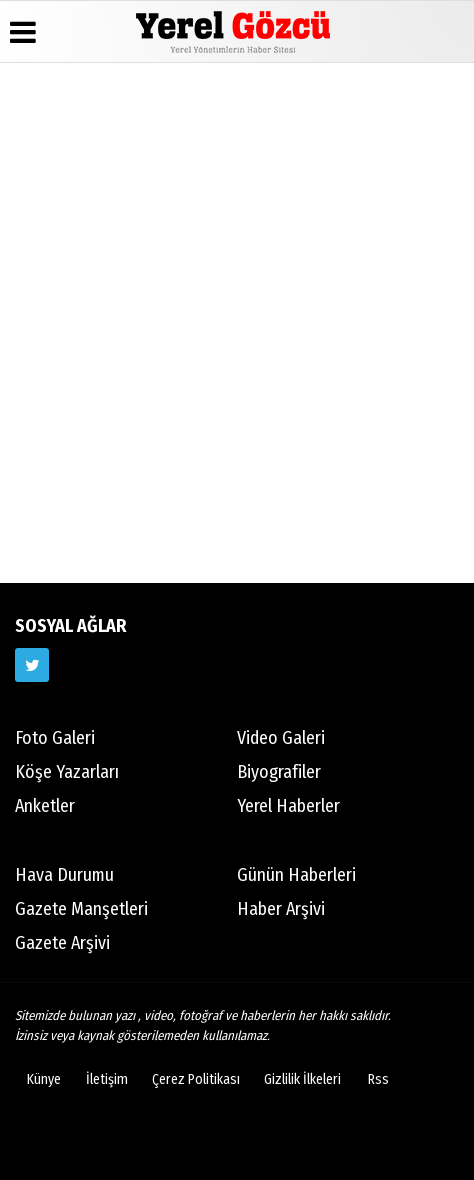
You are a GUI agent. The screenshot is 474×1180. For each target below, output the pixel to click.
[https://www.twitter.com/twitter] (32, 665)
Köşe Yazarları (67, 772)
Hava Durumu (64, 875)
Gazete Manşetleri (81, 909)
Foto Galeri (55, 738)
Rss (378, 1079)
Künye (44, 1079)
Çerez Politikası (196, 1079)
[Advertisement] (237, 320)
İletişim (107, 1079)
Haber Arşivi (281, 909)
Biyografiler (279, 772)
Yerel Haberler (288, 806)
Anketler (45, 806)
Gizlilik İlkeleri (302, 1079)
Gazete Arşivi (62, 943)
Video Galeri (281, 738)
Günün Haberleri (296, 875)
